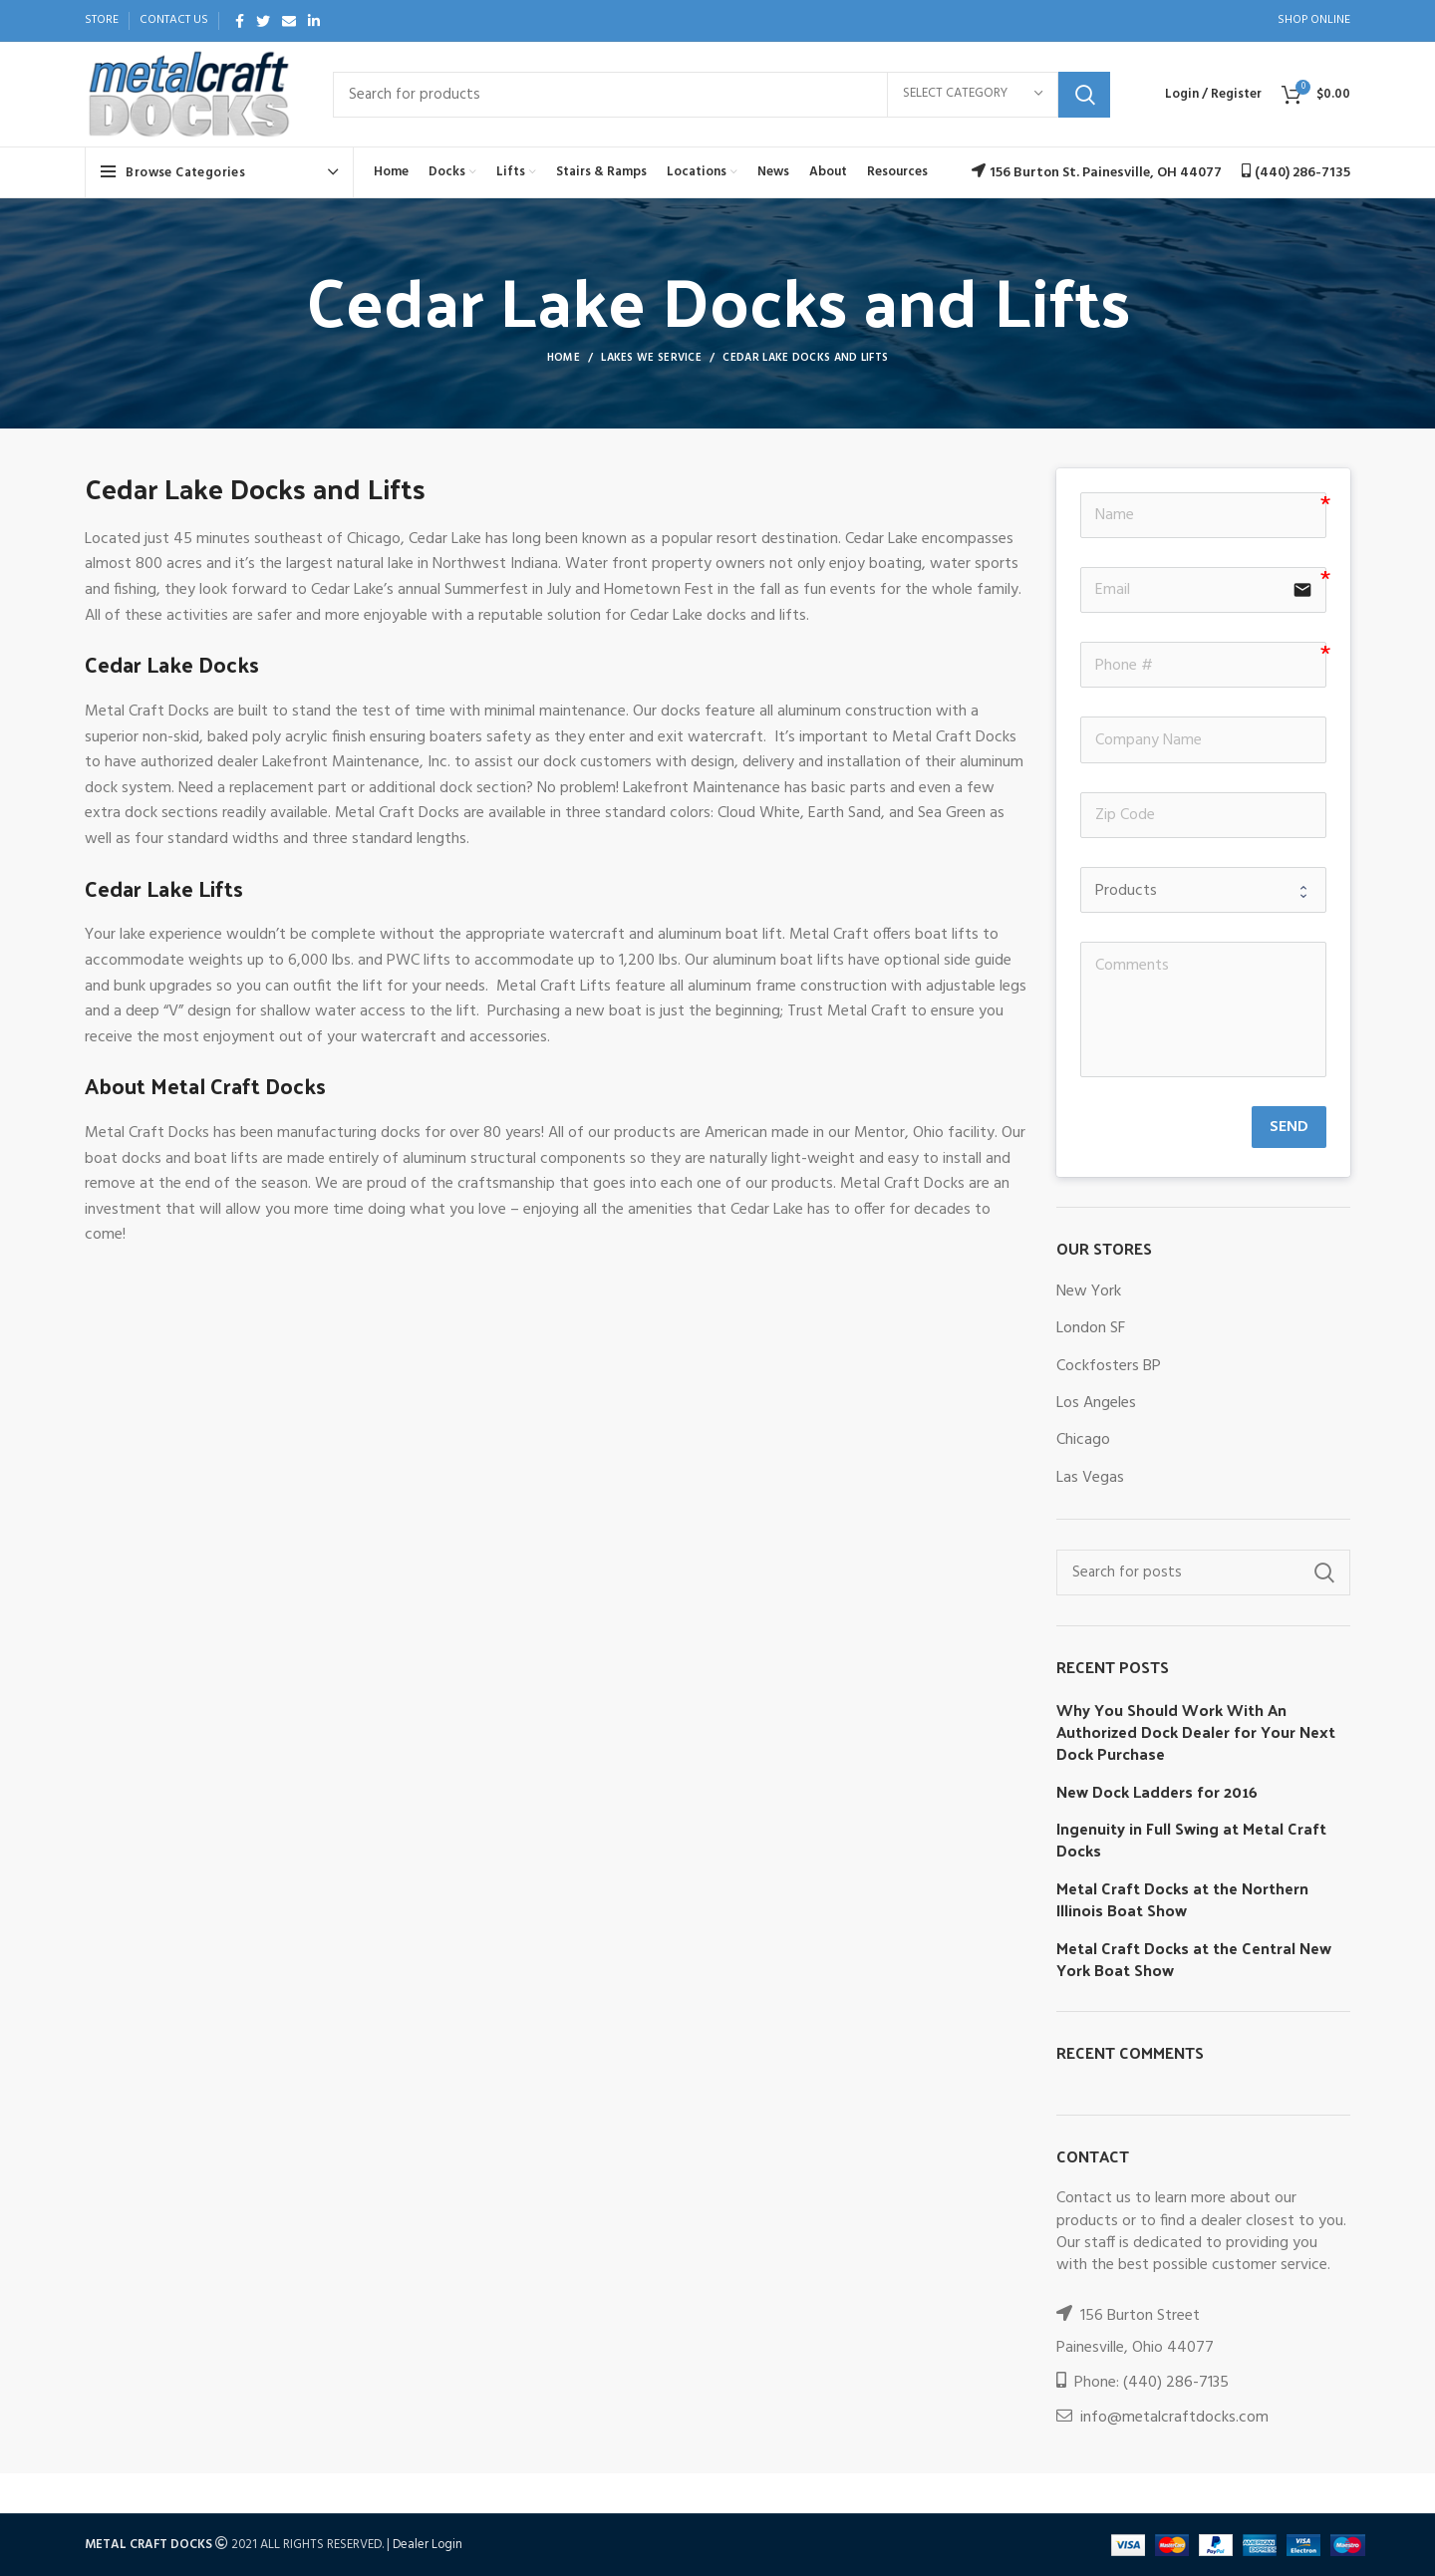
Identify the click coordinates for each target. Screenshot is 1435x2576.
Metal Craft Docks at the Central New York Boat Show (1193, 1959)
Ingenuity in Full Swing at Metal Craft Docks (1191, 1840)
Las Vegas (1090, 1478)
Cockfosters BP (1108, 1366)
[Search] (721, 95)
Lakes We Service (651, 358)
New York (1088, 1291)
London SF (1090, 1328)
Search (1084, 95)
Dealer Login (427, 2544)
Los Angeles (1096, 1403)
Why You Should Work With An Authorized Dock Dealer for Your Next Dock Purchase (1195, 1732)
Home (563, 358)
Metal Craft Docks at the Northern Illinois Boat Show (1182, 1899)
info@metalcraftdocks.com (1174, 2418)
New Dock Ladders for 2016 (1157, 1792)
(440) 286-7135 (1176, 2383)
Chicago (1083, 1440)
